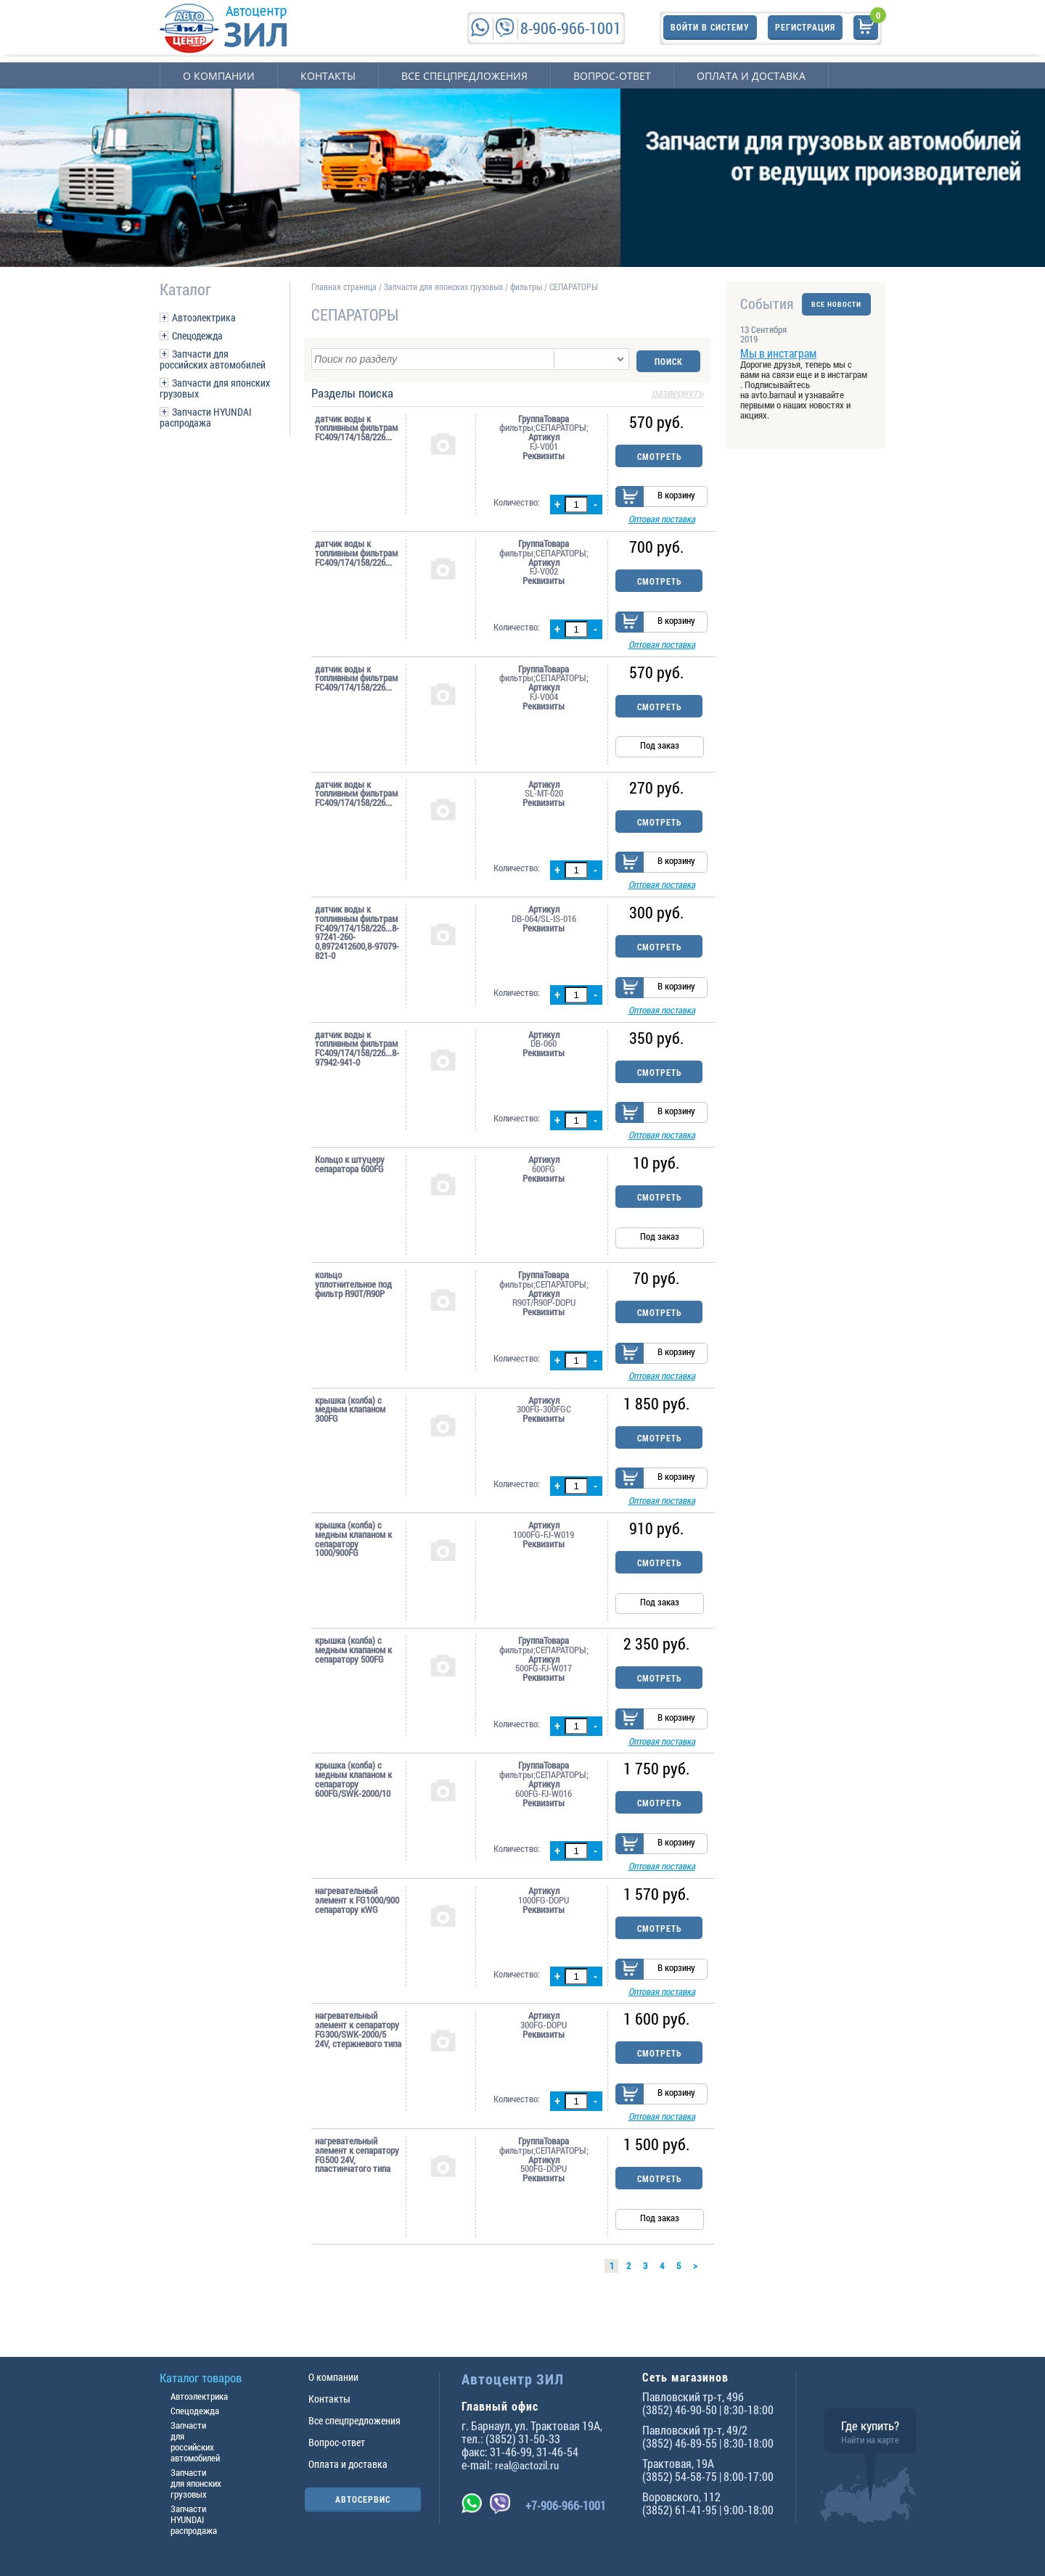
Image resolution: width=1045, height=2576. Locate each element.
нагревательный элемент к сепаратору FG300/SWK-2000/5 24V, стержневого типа (358, 2051)
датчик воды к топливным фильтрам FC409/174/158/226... (356, 426)
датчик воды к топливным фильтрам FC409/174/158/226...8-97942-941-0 (357, 1056)
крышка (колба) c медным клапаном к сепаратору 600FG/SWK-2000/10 (353, 1797)
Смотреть (659, 454)
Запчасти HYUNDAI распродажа (206, 417)
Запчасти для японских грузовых (215, 388)
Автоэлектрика (204, 317)
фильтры (526, 286)
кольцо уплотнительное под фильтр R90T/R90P (353, 1294)
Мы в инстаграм (778, 353)
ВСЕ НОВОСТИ (836, 303)
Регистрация (805, 27)
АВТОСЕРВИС (362, 2499)
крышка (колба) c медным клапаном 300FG (350, 1422)
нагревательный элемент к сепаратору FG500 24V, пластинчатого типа (357, 2179)
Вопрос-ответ (612, 76)
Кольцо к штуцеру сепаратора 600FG (350, 1174)
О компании (219, 76)
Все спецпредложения (464, 76)
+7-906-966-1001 (565, 2505)
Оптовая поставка (661, 519)
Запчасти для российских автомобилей (213, 359)
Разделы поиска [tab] (507, 391)
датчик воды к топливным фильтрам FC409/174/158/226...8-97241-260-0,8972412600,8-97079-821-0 (357, 938)
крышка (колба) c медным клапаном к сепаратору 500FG (353, 1665)
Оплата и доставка (751, 76)
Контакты (328, 76)
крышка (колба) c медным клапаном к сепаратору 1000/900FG (353, 1554)
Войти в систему (710, 27)
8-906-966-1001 (570, 27)
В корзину (676, 495)
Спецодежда (197, 335)
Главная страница (344, 286)
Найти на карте (870, 2439)
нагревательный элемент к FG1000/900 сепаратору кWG (357, 1920)
